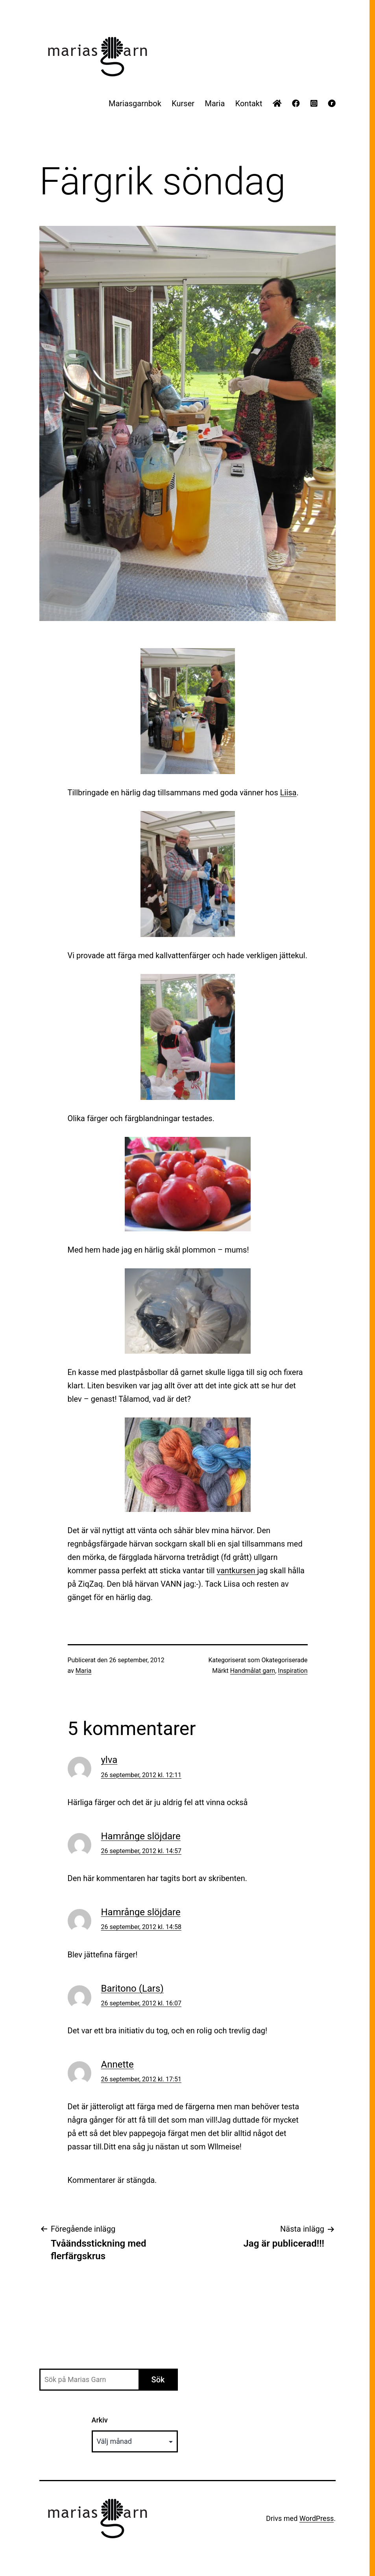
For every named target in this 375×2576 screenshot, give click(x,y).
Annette (117, 2064)
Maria (215, 103)
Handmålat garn (252, 1670)
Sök (158, 2379)
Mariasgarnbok (135, 103)
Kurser (183, 103)
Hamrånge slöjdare (141, 1836)
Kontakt (248, 103)
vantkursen (237, 1570)
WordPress (316, 2518)
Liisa (288, 792)
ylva (109, 1759)
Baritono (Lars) (132, 1988)
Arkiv (100, 2420)
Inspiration (292, 1670)
